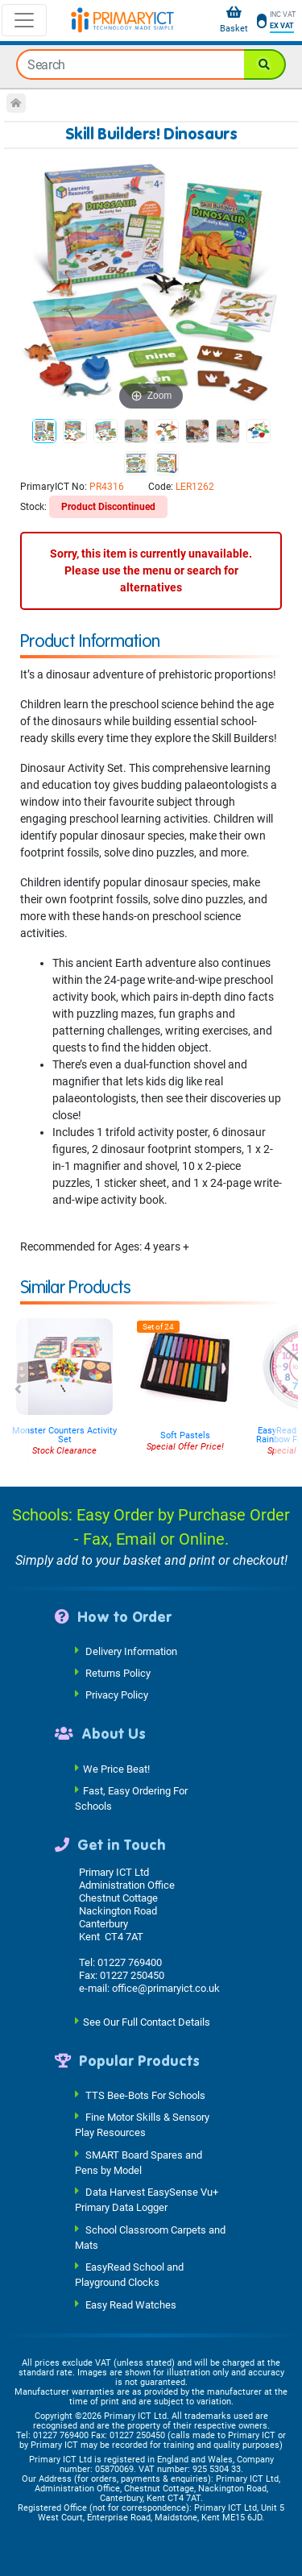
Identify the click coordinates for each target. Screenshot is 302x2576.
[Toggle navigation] (24, 20)
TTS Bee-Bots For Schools (145, 2095)
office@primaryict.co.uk (166, 1988)
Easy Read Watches (130, 2304)
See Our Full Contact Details (146, 2021)
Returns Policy (118, 1673)
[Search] (265, 64)
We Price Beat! (116, 1768)
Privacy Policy (116, 1695)
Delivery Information (131, 1651)
